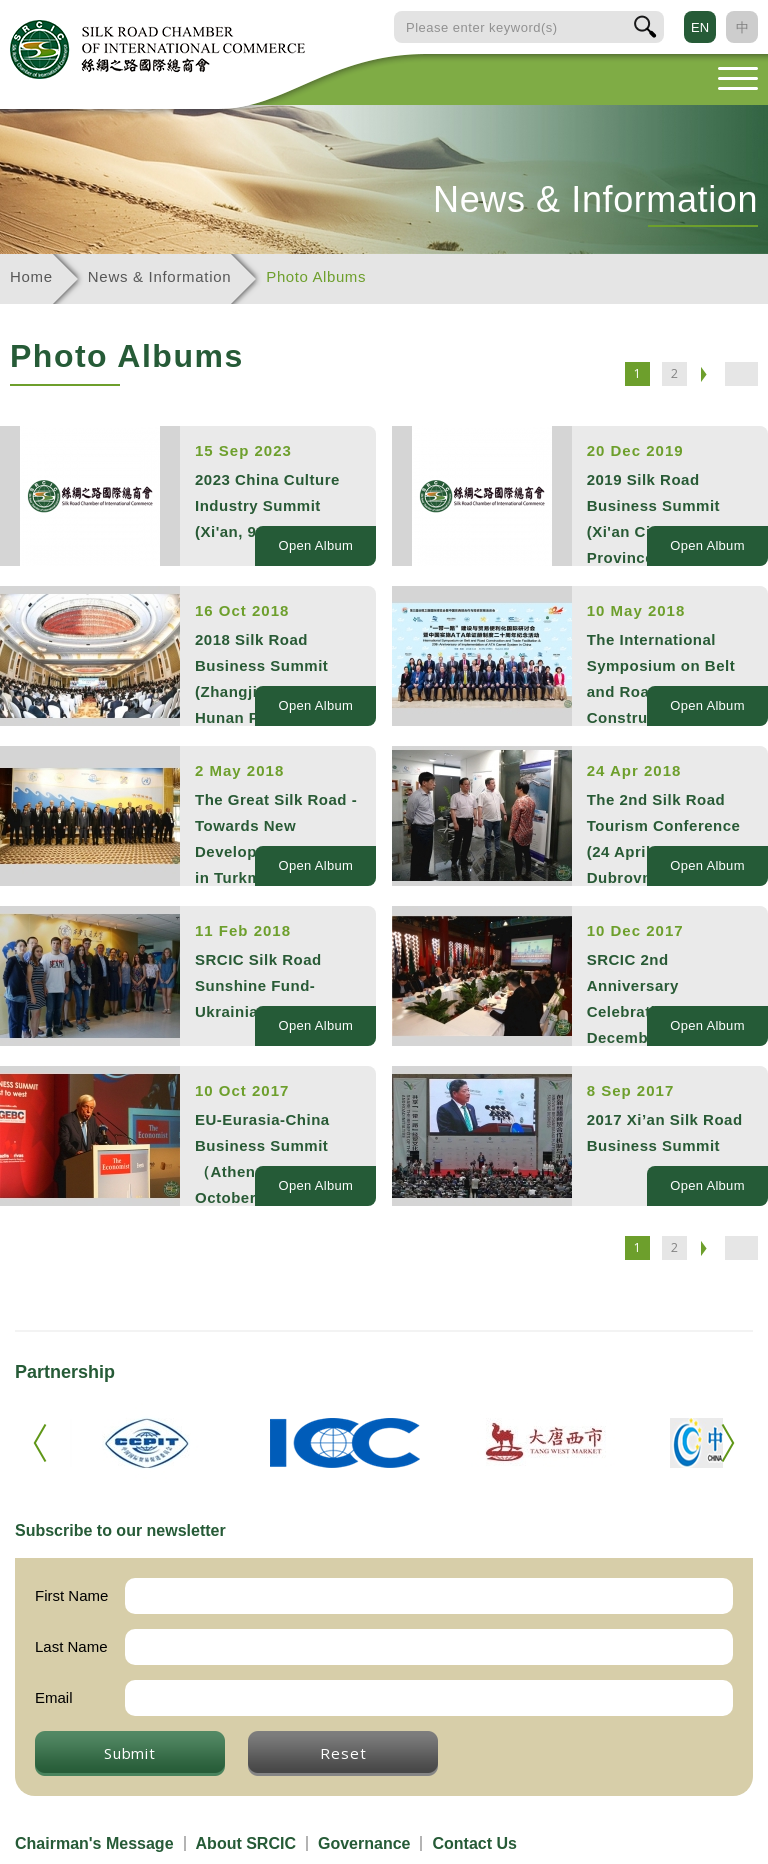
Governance (364, 1843)
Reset (343, 1753)
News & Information (159, 276)
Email (54, 1697)
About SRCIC (246, 1843)
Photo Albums (316, 276)
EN (700, 27)
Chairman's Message (94, 1843)
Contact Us (474, 1843)
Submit (130, 1753)
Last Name (71, 1646)
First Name (71, 1595)
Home (31, 276)
